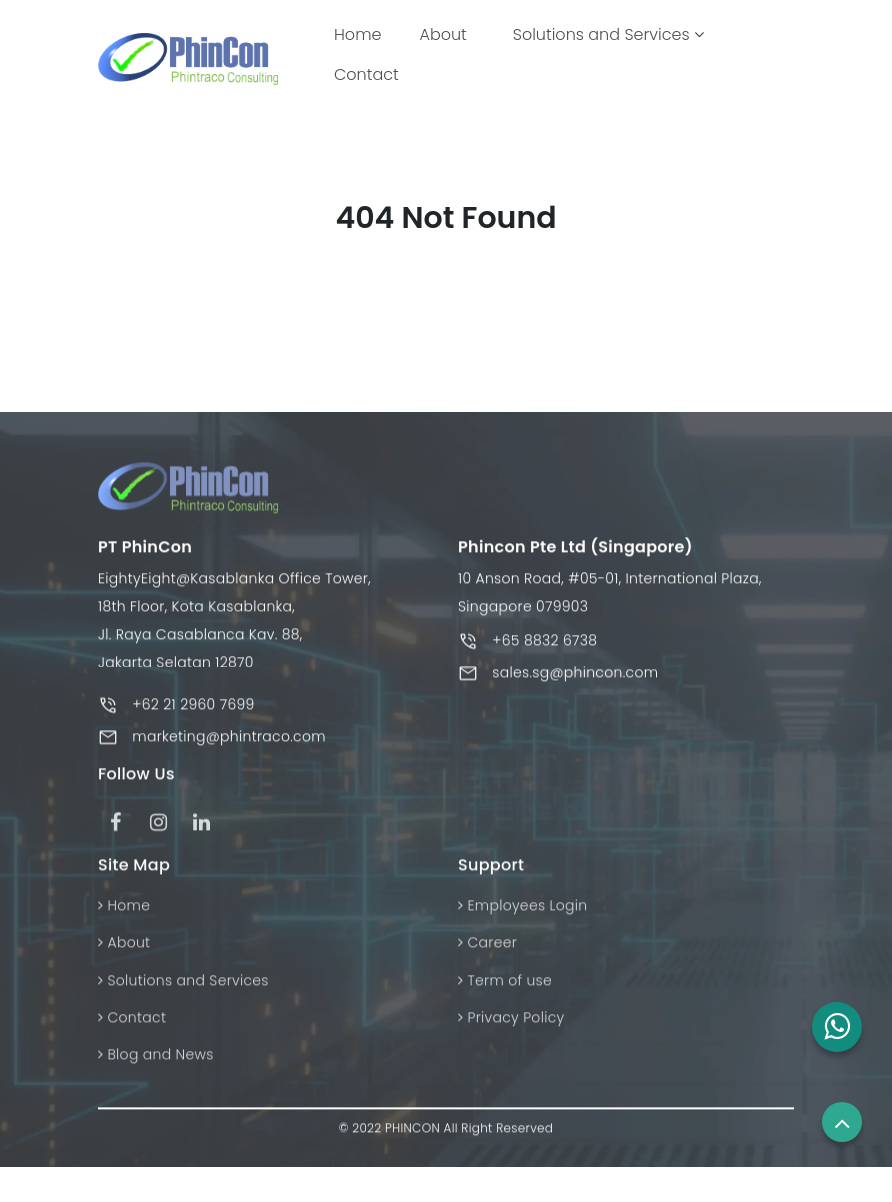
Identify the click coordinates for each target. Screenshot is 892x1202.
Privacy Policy (511, 1022)
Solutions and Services (608, 34)
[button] (837, 1027)
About (442, 34)
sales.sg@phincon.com (575, 678)
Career (487, 948)
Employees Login (522, 910)
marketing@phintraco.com (229, 742)
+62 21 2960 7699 (193, 710)
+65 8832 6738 (544, 646)
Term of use (505, 985)
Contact (366, 74)
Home (361, 34)
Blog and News (156, 1060)
